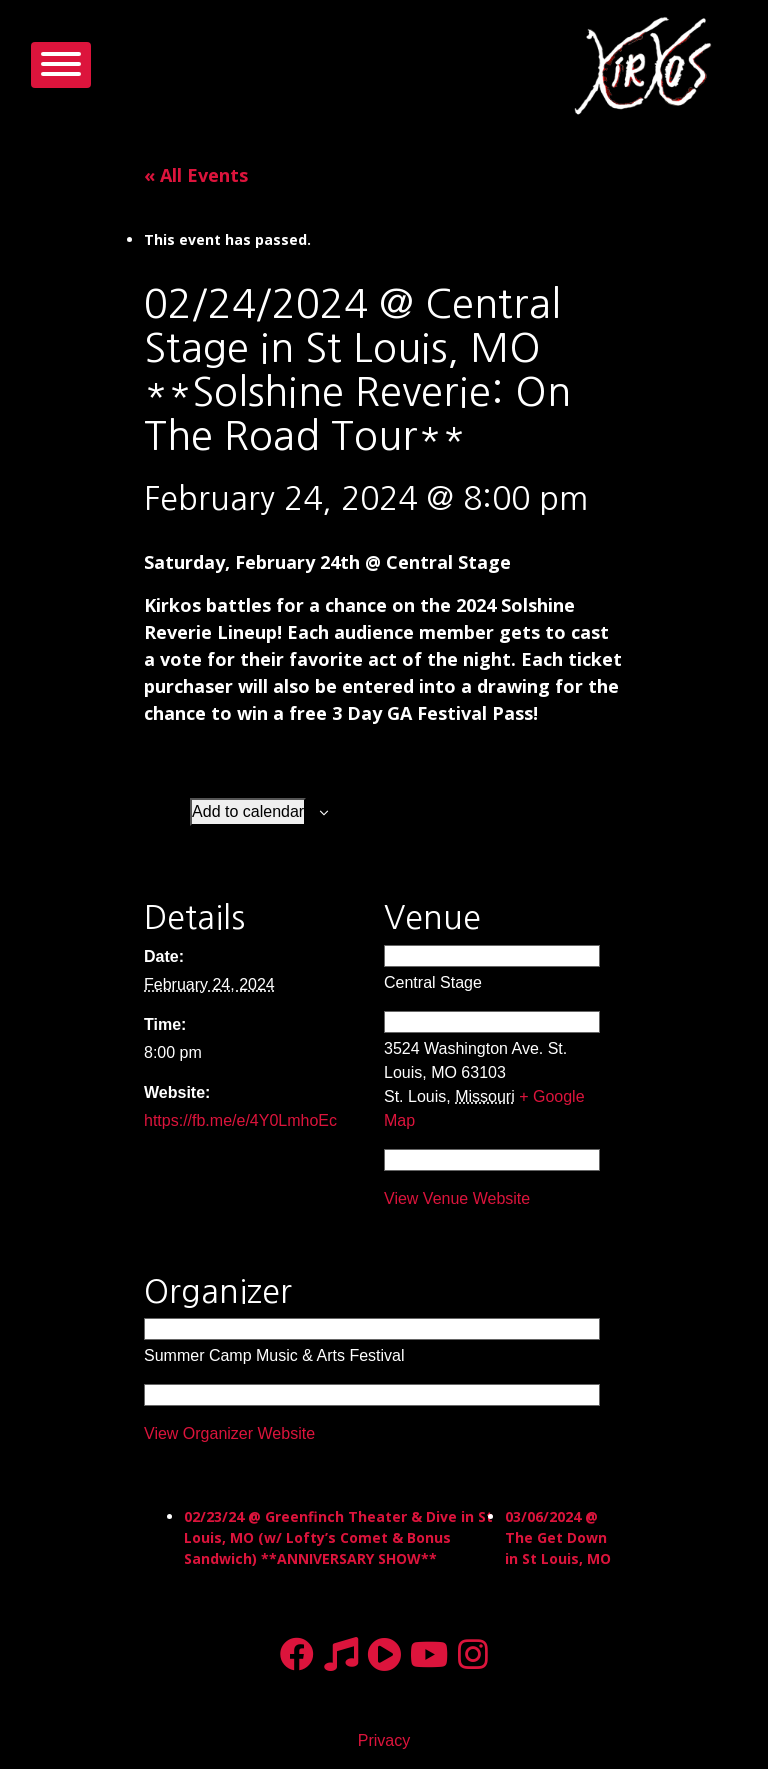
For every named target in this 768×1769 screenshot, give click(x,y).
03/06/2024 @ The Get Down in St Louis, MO (558, 1537)
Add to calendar (248, 811)
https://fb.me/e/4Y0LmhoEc (240, 1120)
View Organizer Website (229, 1433)
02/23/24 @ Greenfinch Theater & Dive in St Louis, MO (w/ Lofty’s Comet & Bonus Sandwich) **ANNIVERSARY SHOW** (338, 1537)
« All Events (196, 175)
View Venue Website (457, 1198)
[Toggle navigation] (61, 65)
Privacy (384, 1740)
